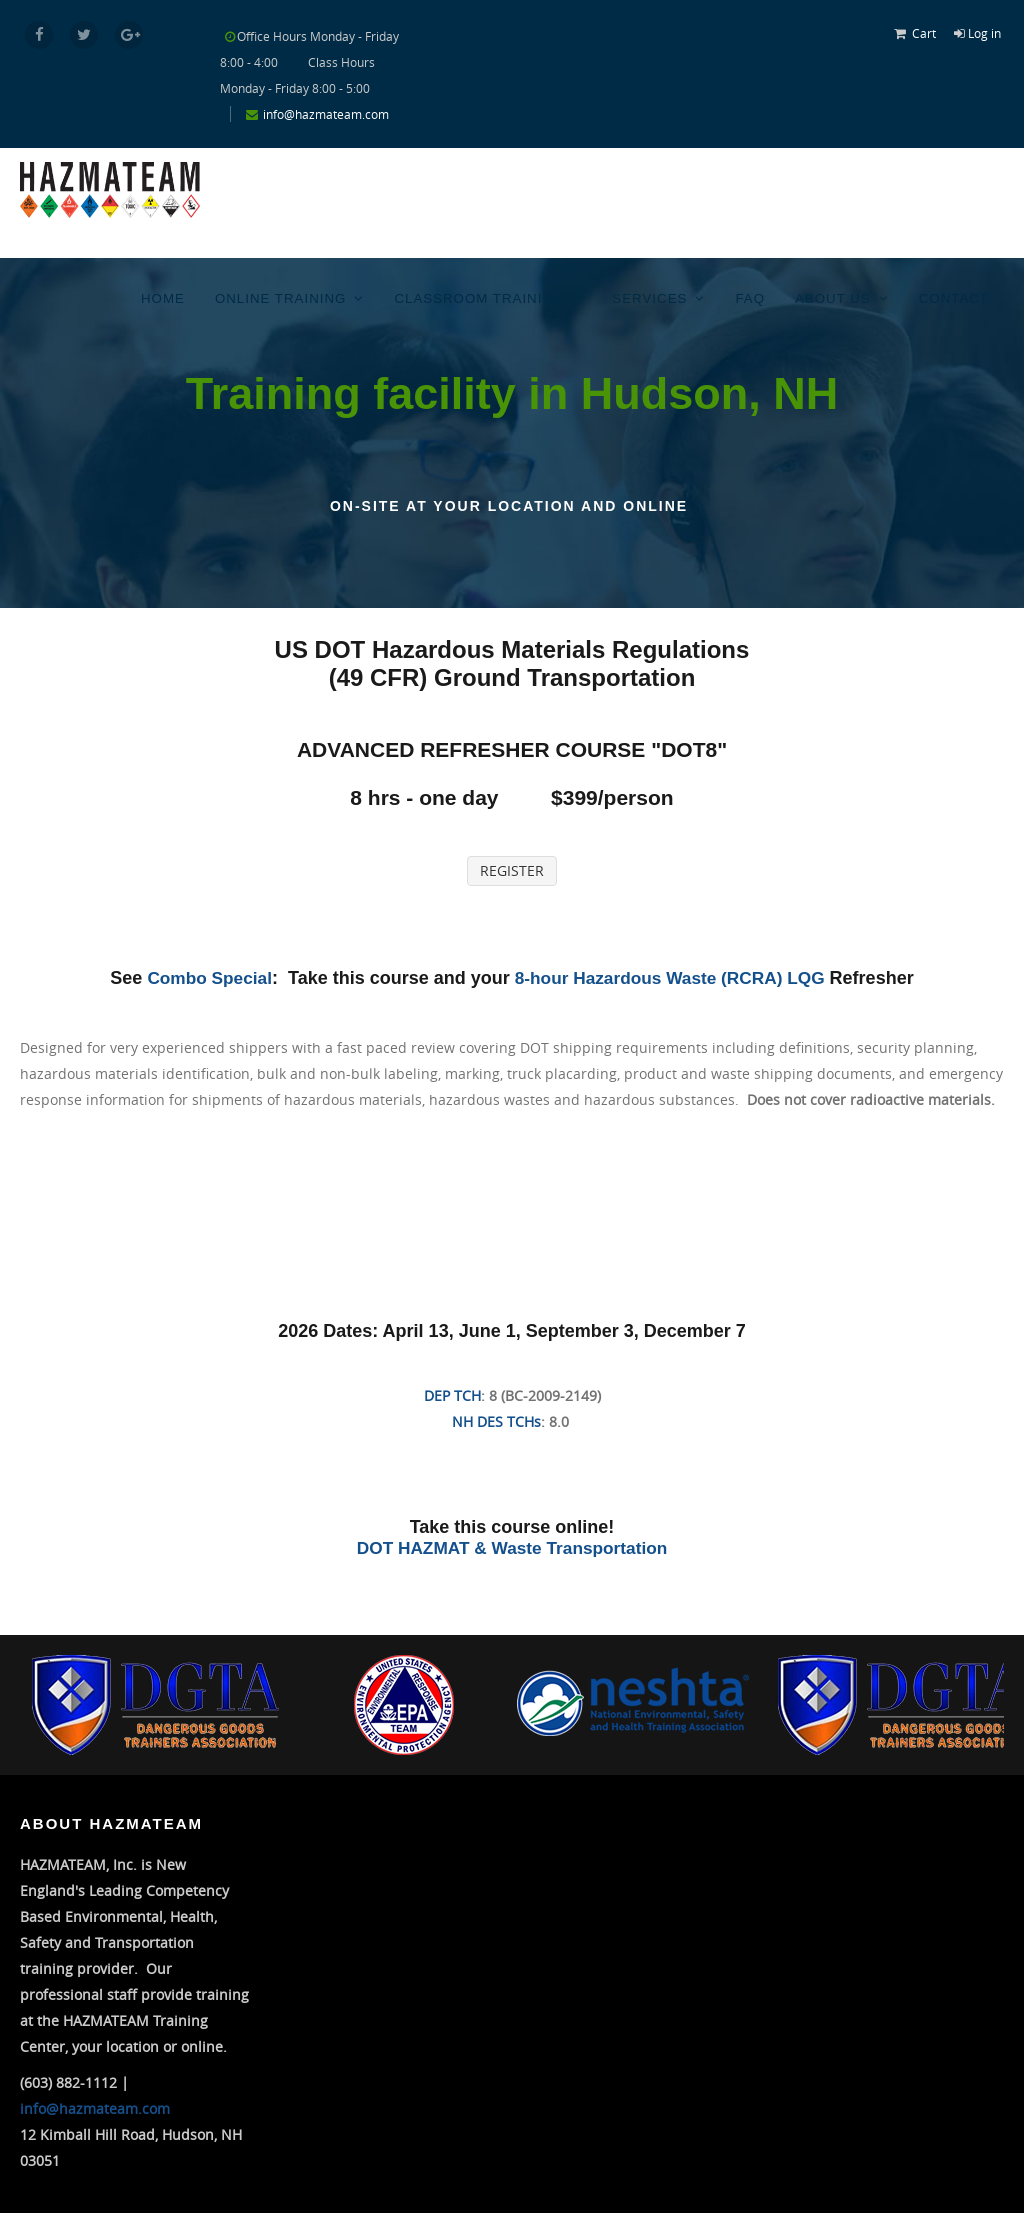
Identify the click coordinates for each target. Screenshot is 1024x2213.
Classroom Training (489, 295)
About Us (836, 295)
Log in (984, 33)
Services (656, 295)
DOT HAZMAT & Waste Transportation (512, 1547)
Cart (924, 33)
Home (178, 295)
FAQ (754, 295)
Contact (954, 295)
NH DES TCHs (496, 1420)
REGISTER (512, 869)
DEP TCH (452, 1394)
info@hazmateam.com (326, 114)
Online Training (294, 295)
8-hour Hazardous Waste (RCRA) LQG (672, 977)
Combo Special (203, 977)
